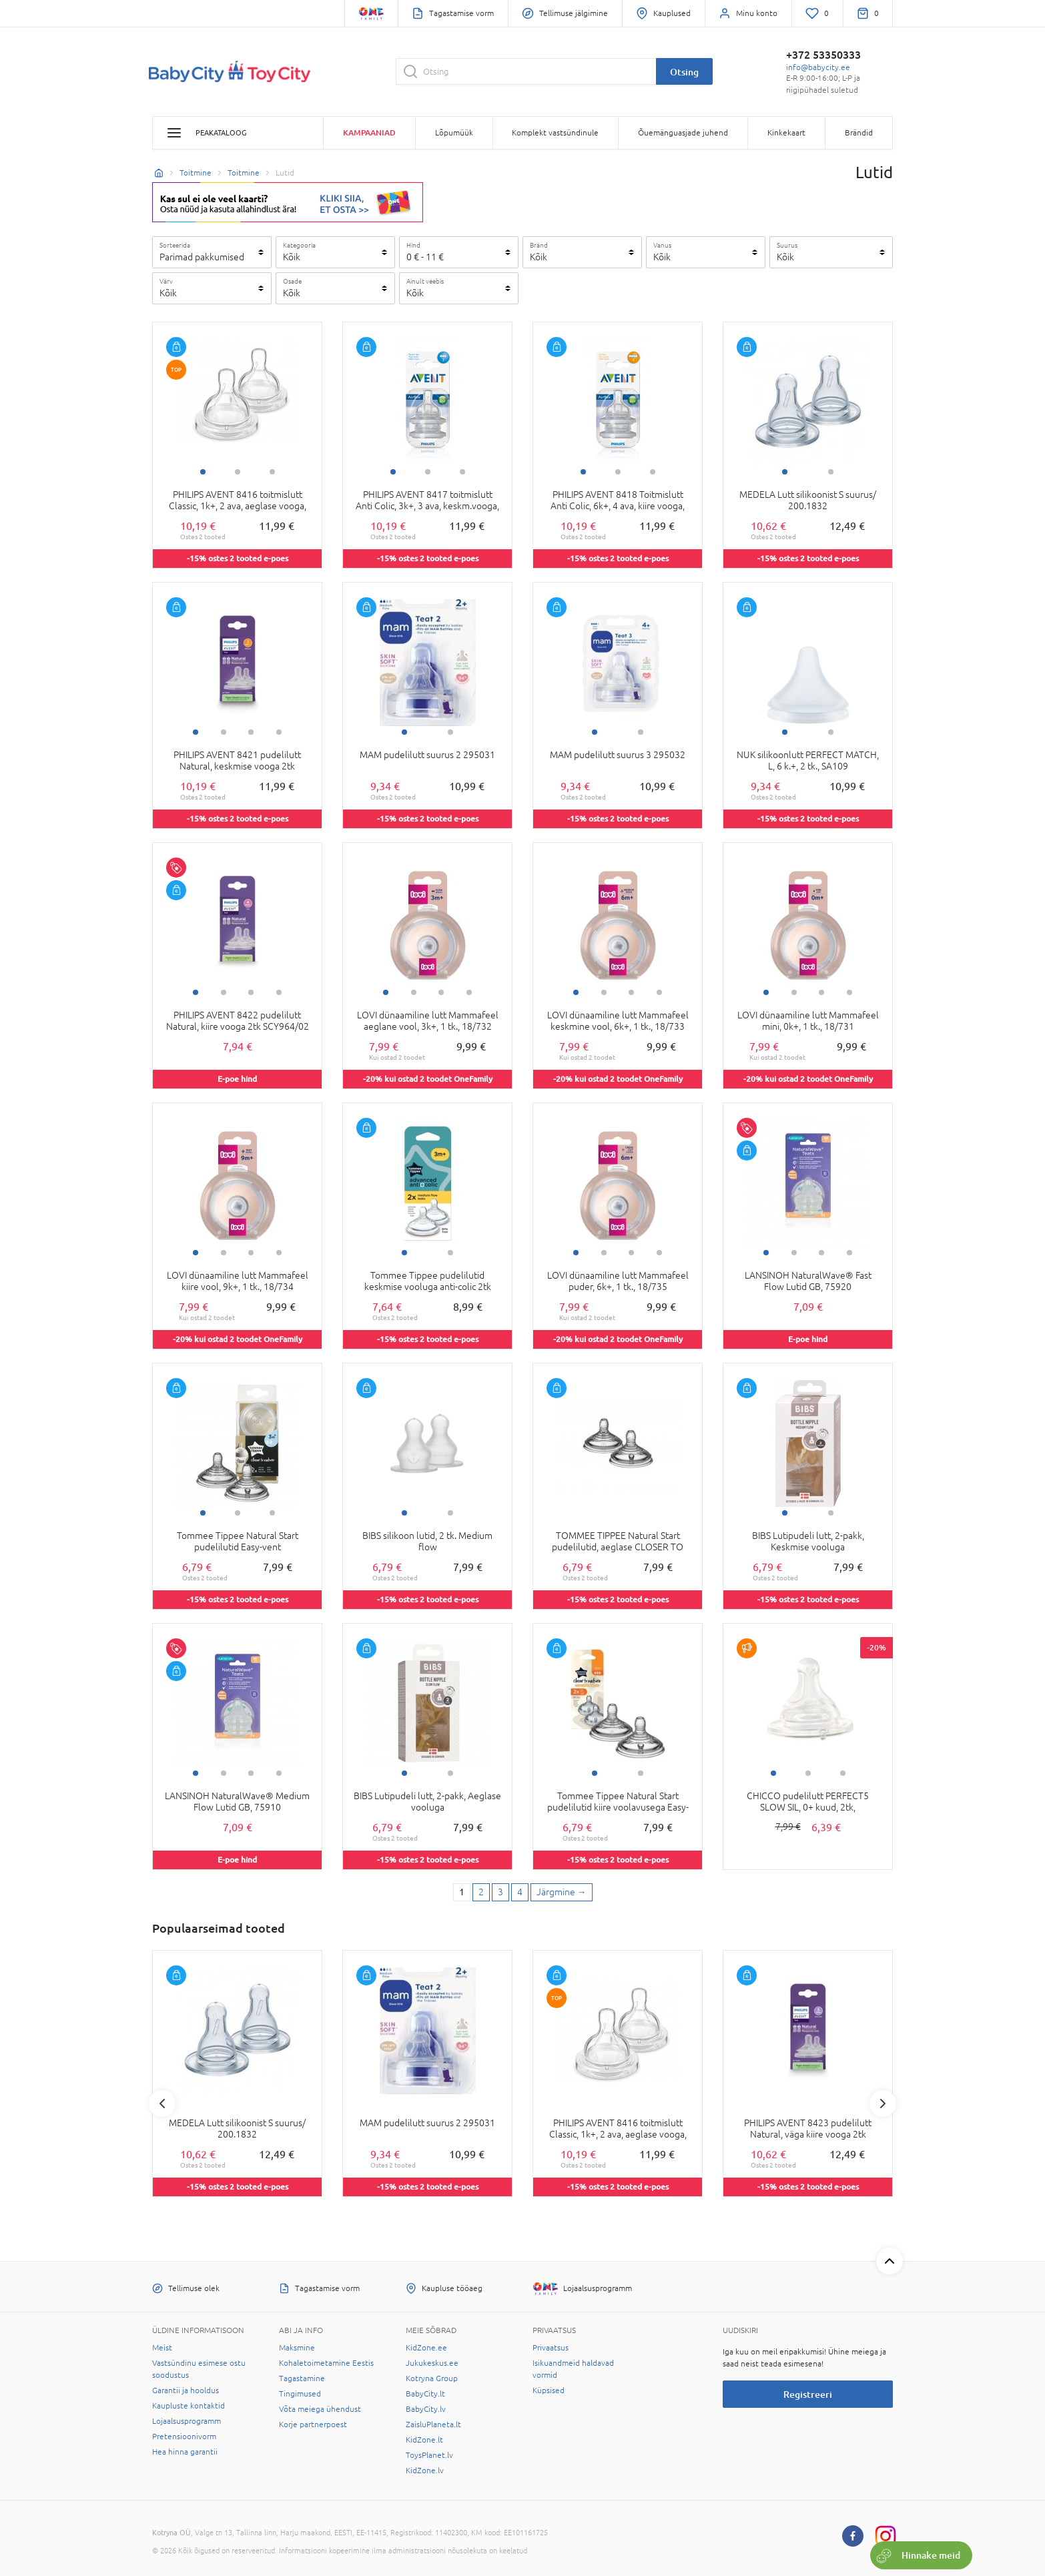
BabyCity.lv (426, 2409)
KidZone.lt (424, 2440)
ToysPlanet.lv (429, 2455)
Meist (162, 2347)
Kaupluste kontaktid (188, 2405)
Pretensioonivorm (184, 2436)
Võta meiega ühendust (320, 2409)
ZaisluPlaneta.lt (433, 2424)
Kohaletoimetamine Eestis (326, 2363)
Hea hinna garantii (185, 2452)
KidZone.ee (426, 2347)
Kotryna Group (432, 2378)
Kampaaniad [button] (369, 132)
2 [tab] (237, 471)
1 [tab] (203, 471)
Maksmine (297, 2347)
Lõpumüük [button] (454, 132)
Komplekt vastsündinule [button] (555, 132)
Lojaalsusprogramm (186, 2421)
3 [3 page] (500, 1892)
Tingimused (300, 2393)
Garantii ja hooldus (185, 2390)
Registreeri (807, 2394)
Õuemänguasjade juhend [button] (683, 132)
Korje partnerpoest (313, 2424)
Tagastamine (302, 2378)
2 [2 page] (481, 1892)
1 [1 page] (461, 1892)
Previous (162, 2103)
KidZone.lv (425, 2470)
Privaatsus (551, 2347)
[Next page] (562, 1892)
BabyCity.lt (425, 2393)
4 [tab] (279, 732)
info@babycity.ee (818, 67)
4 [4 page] (519, 1892)
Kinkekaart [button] (786, 132)
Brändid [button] (859, 132)
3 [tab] (272, 471)
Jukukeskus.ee (432, 2363)
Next (882, 2103)
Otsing (684, 71)
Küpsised (549, 2390)
